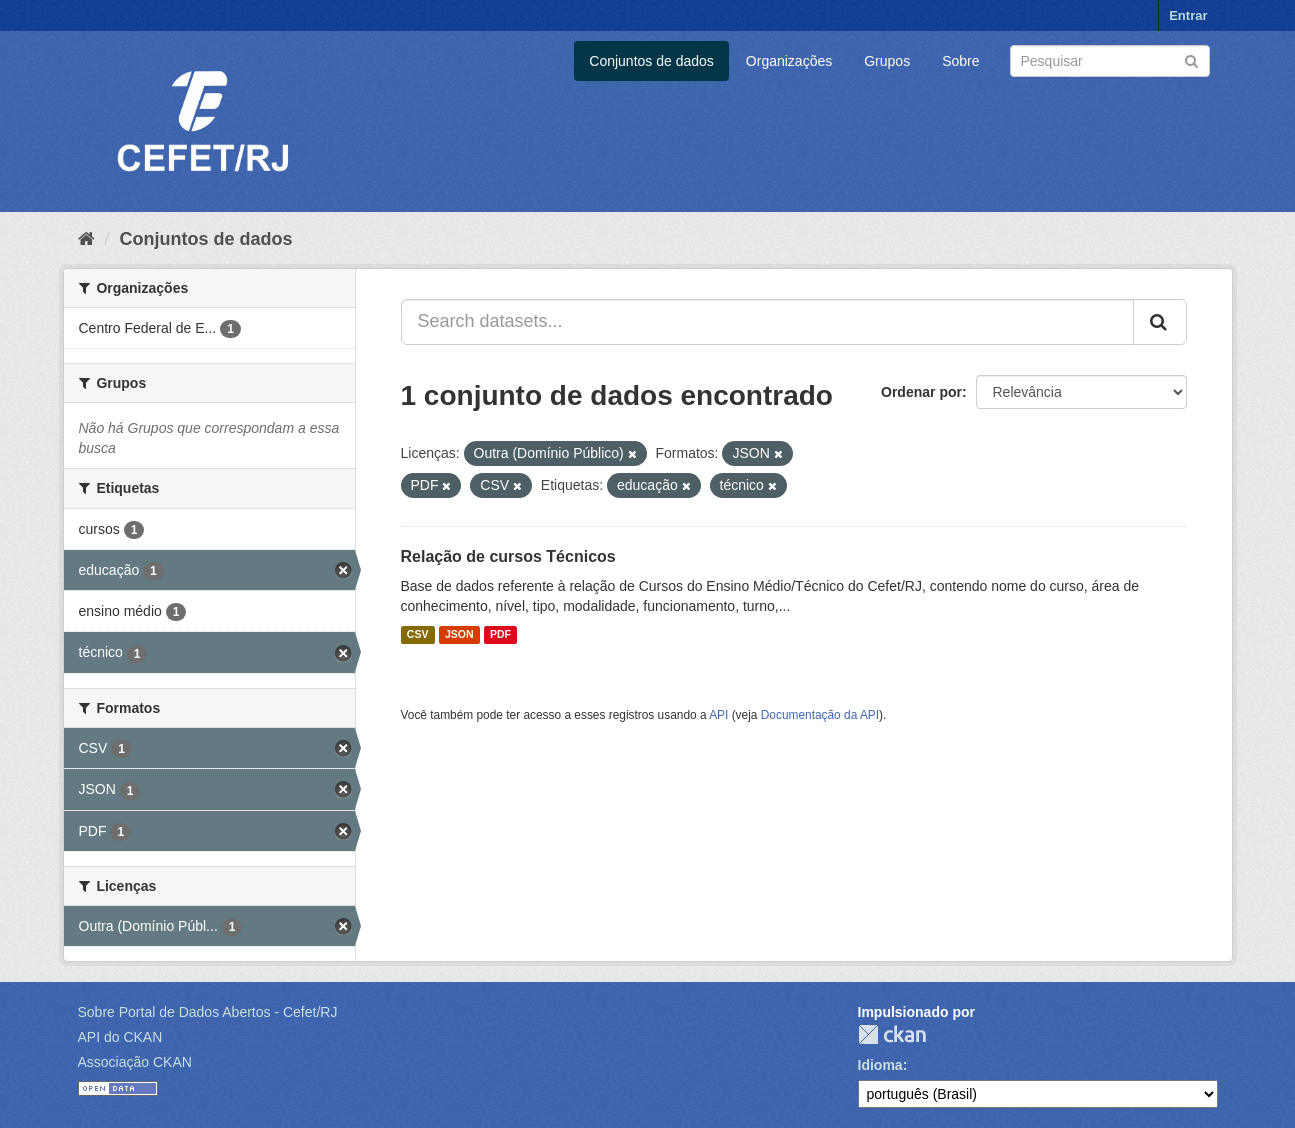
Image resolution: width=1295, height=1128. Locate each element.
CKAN (892, 1034)
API (718, 715)
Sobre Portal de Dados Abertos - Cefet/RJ (208, 1012)
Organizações (789, 61)
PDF (500, 635)
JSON (459, 635)
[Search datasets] (1110, 61)
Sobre (960, 61)
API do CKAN (120, 1037)
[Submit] (1191, 59)
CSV (418, 635)
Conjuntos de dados (651, 61)
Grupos (887, 61)
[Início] (86, 239)
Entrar (1188, 15)
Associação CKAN (135, 1062)
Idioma (880, 1065)
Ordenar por (921, 392)
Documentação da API (820, 715)
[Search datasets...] (767, 322)
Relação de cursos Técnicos (508, 556)
